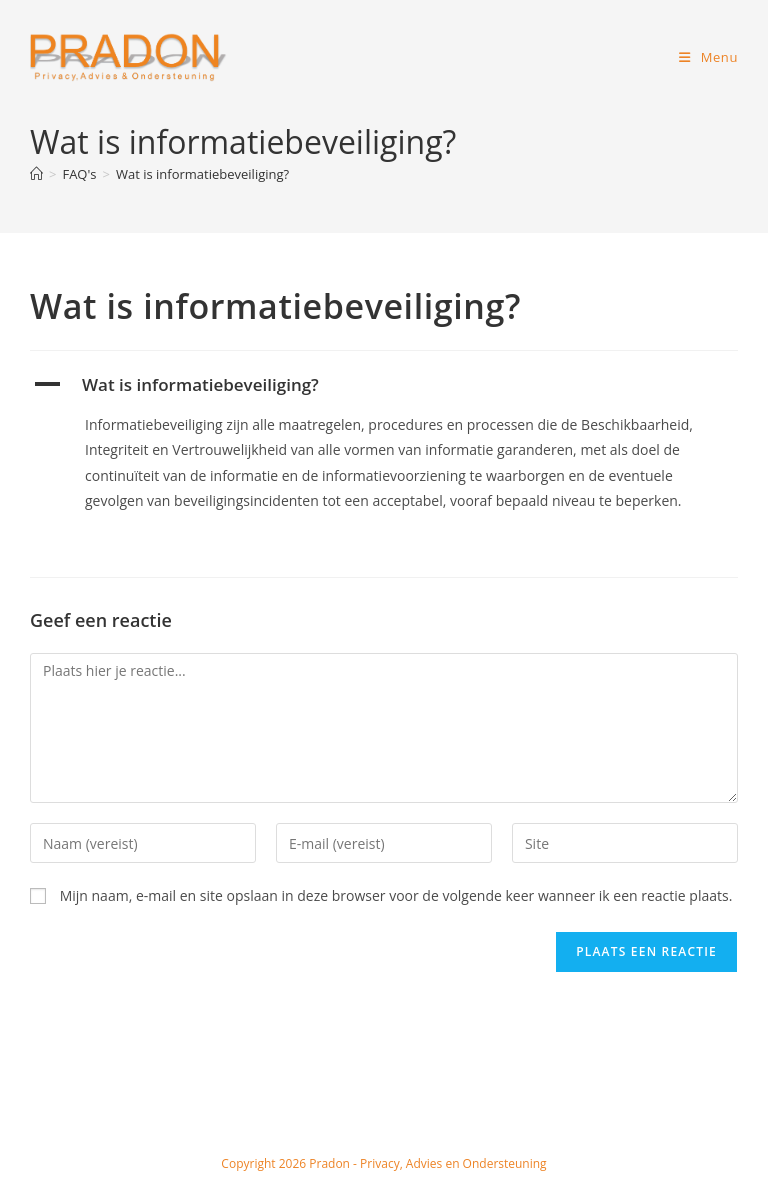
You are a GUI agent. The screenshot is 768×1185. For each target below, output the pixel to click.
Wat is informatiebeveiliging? (202, 174)
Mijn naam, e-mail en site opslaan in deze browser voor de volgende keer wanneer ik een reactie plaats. (396, 895)
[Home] (36, 174)
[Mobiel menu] (708, 57)
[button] (384, 385)
